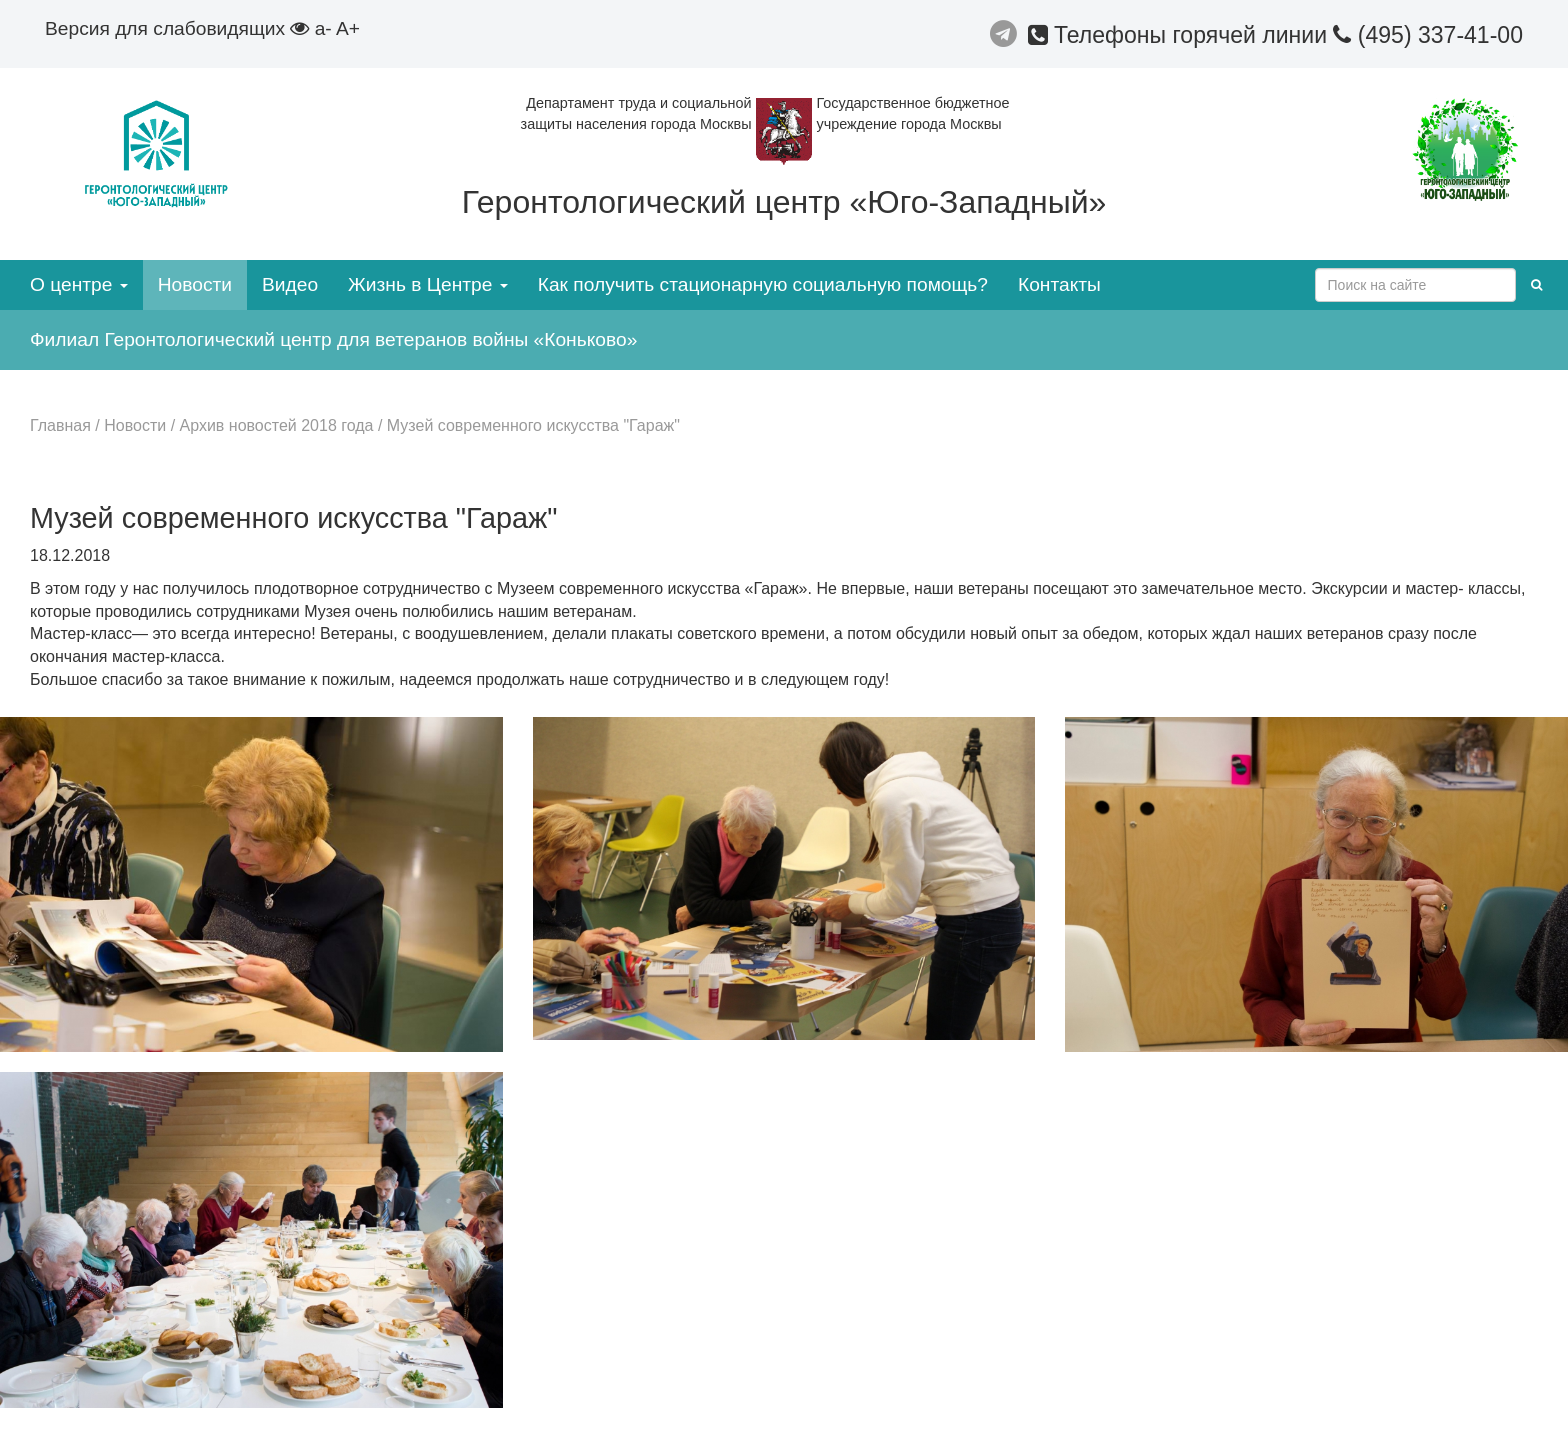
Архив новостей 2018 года (277, 425)
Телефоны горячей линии (1181, 35)
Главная (60, 425)
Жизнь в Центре (428, 284)
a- (323, 28)
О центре (79, 284)
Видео (290, 284)
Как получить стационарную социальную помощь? (763, 284)
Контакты (1059, 284)
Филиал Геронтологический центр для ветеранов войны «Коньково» (333, 339)
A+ (348, 28)
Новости (195, 284)
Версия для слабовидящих (177, 28)
